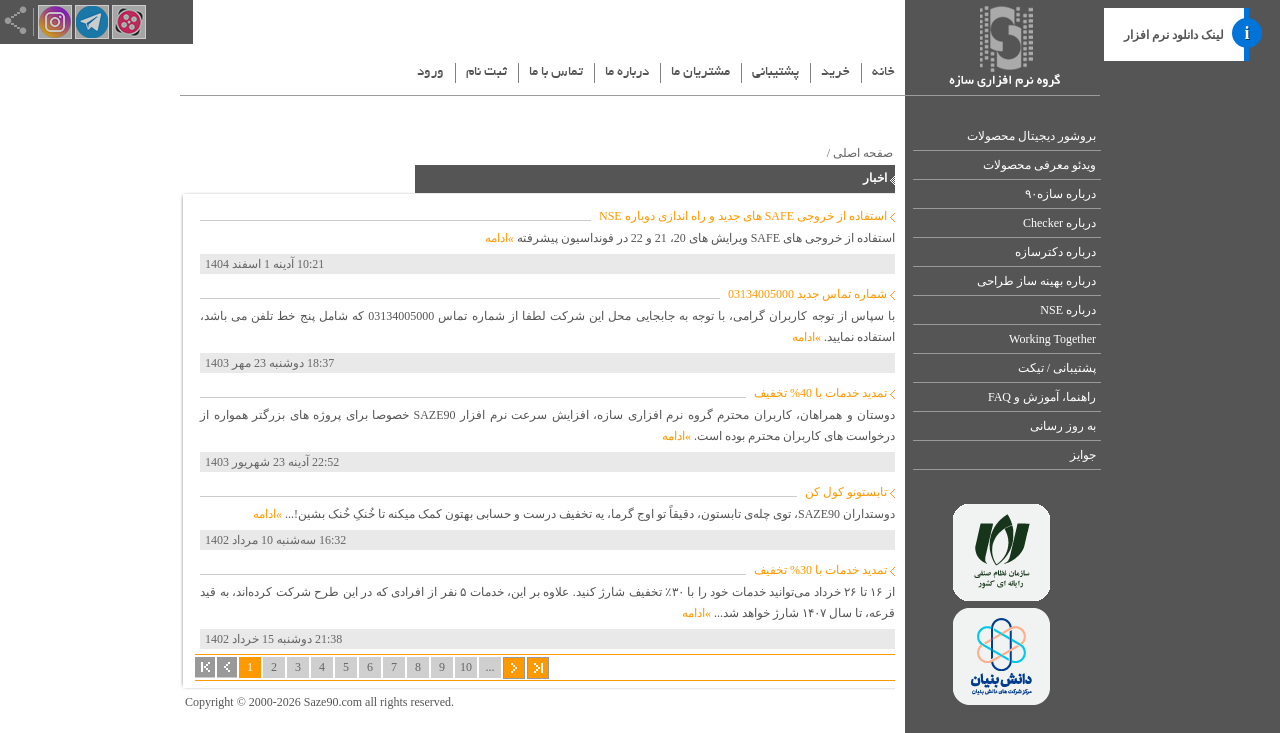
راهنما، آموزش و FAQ (1042, 397)
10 (466, 667)
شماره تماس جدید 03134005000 (807, 294)
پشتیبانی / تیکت (1057, 368)
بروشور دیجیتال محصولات (1031, 136)
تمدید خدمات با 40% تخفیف (820, 393)
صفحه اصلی (863, 153)
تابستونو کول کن (846, 492)
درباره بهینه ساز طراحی (1036, 281)
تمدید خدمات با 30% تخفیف (820, 570)
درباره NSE (1068, 310)
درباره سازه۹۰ (1060, 194)
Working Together (1052, 339)
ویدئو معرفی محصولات (1039, 165)
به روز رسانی (1063, 426)
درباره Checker (1059, 223)
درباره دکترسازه (1055, 252)
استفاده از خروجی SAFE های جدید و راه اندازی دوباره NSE (743, 216)
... (490, 667)
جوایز (1083, 455)
